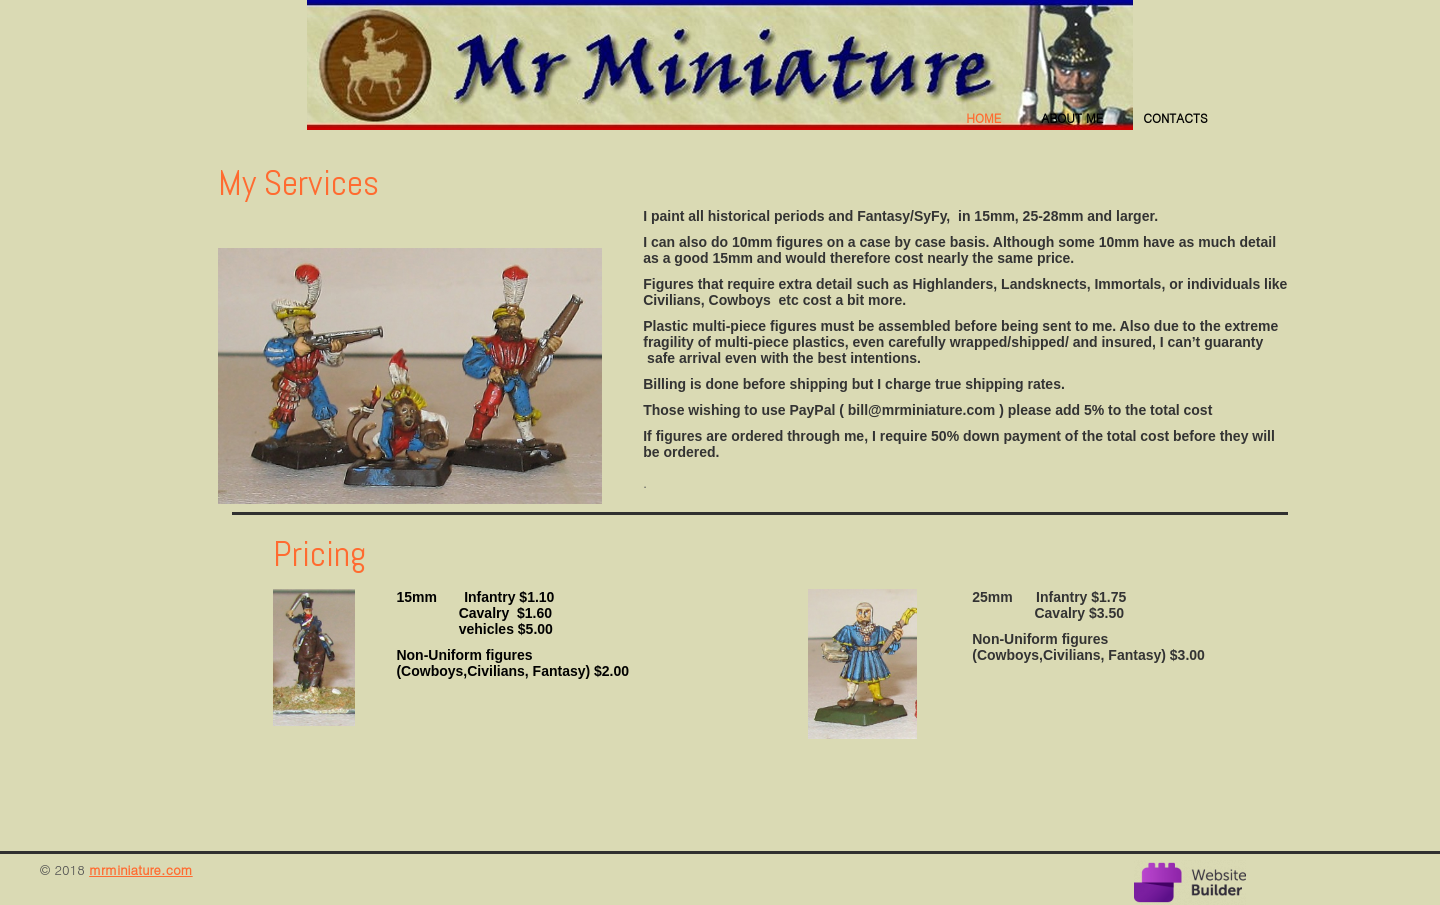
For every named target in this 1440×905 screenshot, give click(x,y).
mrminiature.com (140, 869)
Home (983, 117)
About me (1072, 117)
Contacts (1175, 117)
